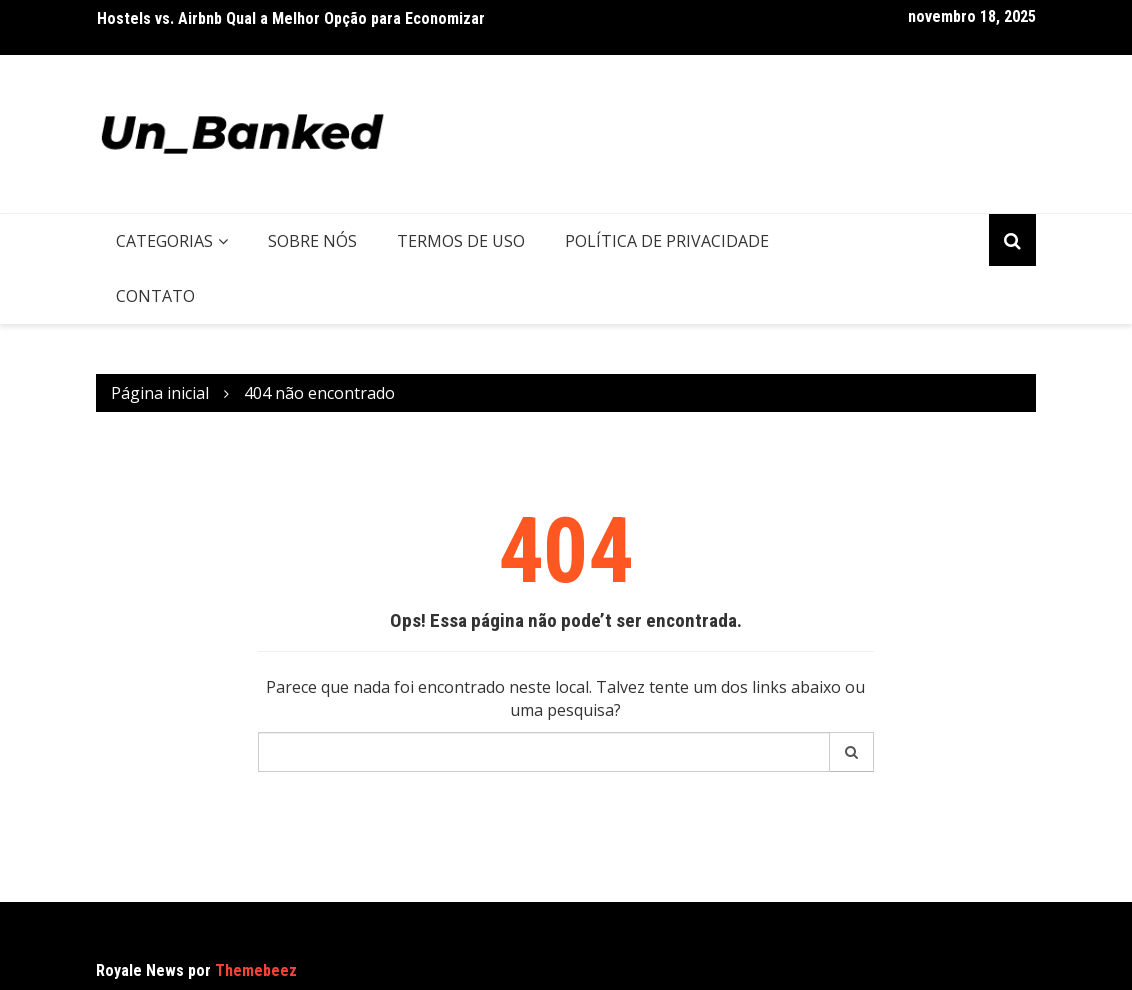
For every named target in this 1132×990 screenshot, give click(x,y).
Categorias (164, 241)
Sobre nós (312, 241)
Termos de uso (461, 241)
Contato (155, 296)
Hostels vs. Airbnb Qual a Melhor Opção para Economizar (291, 18)
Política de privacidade (667, 241)
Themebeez (256, 970)
